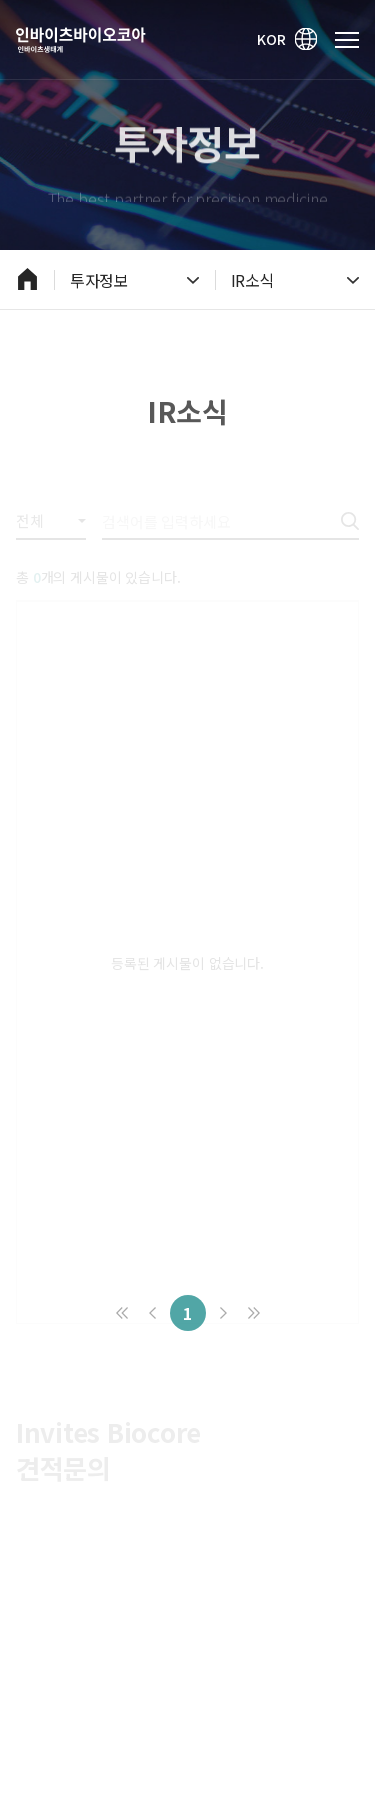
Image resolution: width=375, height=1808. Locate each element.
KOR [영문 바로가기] (288, 39)
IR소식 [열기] (295, 280)
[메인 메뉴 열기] (347, 40)
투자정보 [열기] (134, 280)
